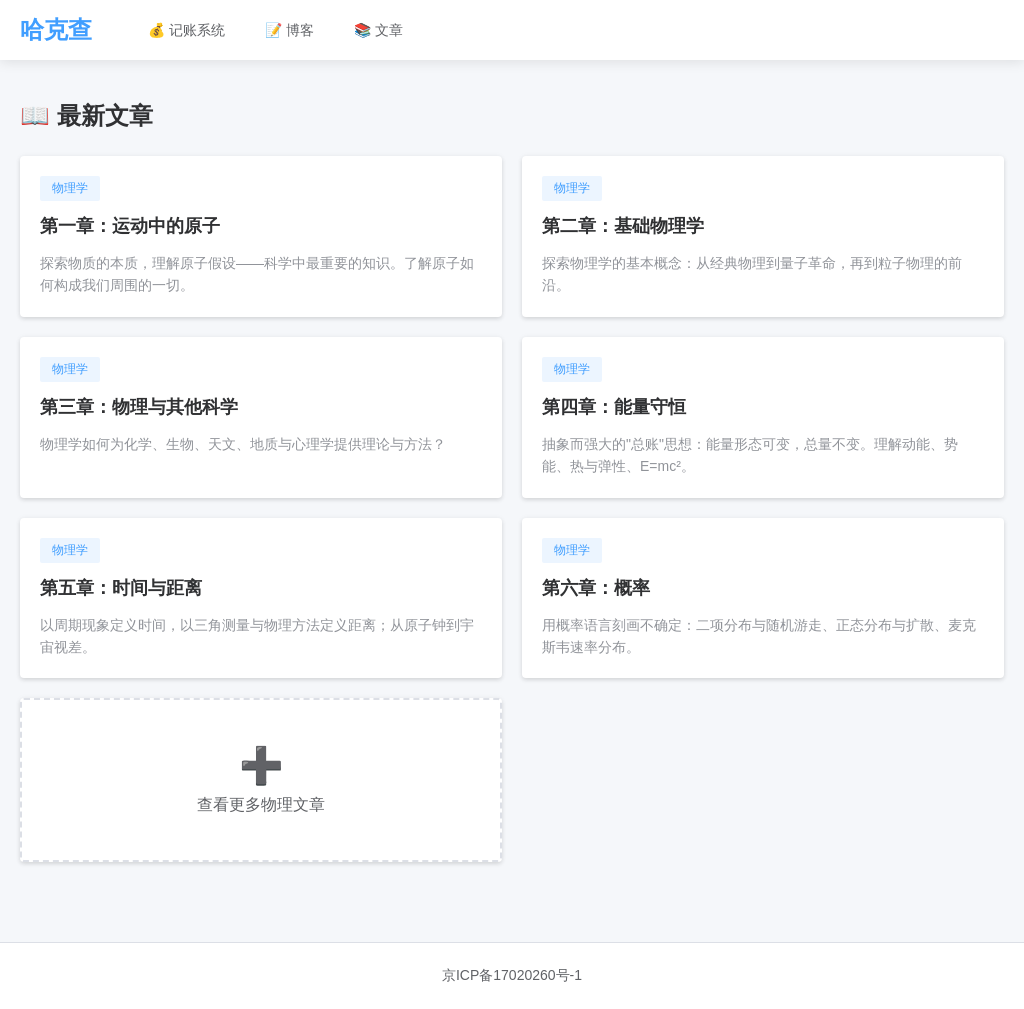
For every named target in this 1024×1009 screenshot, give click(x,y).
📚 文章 (378, 30)
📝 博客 (289, 30)
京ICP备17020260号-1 (512, 975)
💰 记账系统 (186, 30)
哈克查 (56, 29)
